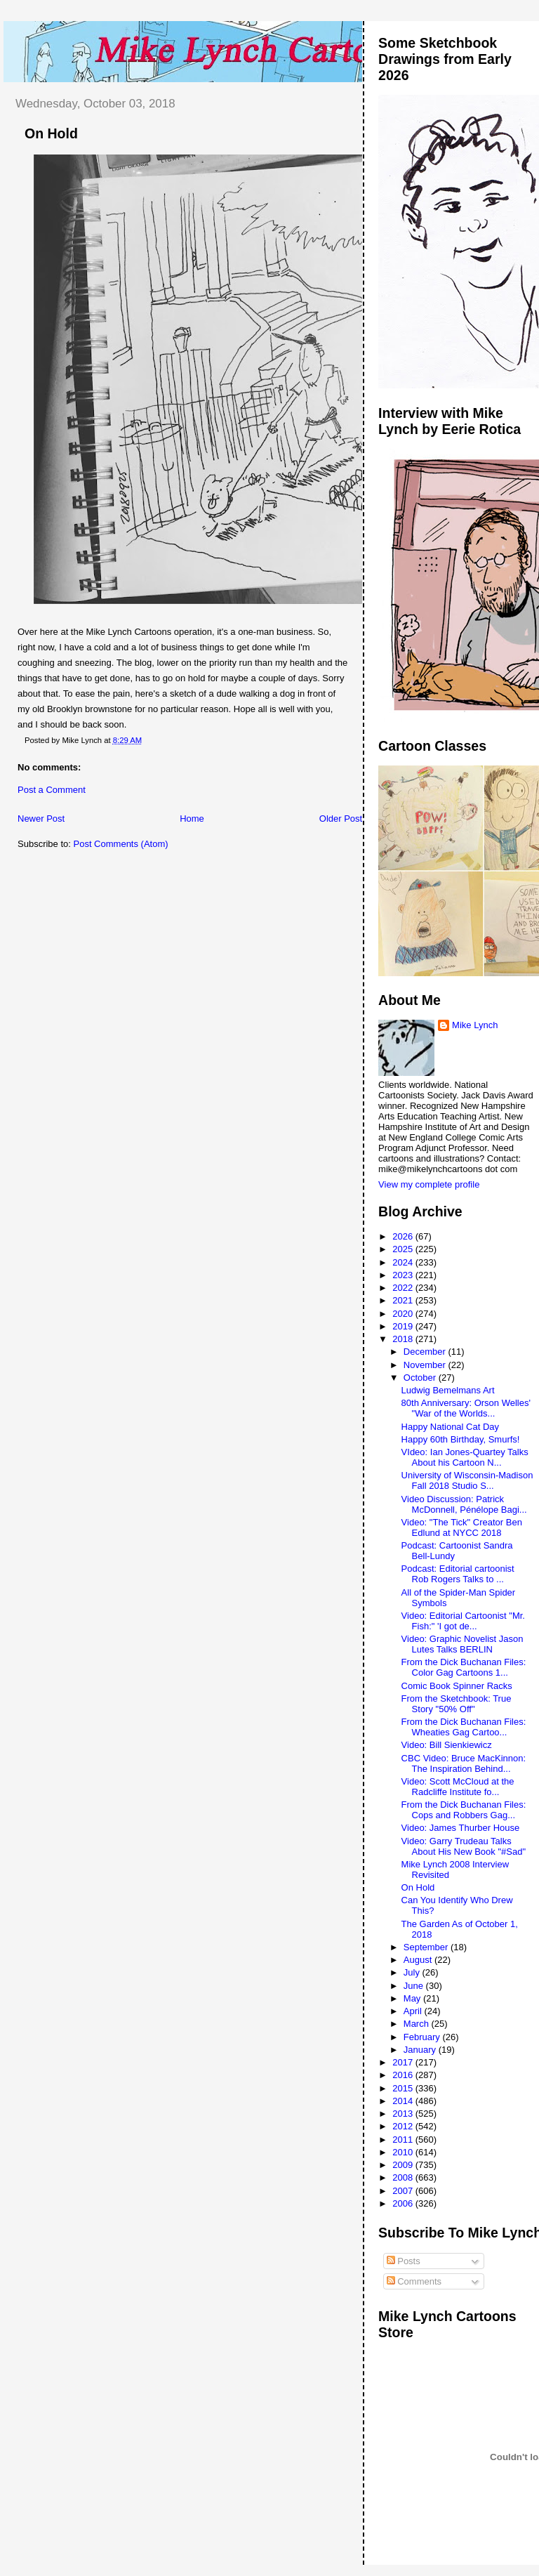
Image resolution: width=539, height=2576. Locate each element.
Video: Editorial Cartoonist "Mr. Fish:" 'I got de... (463, 1620)
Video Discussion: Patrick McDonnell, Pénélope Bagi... (464, 1504)
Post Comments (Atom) (121, 844)
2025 (403, 1249)
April (414, 2011)
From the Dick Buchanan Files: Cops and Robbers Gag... (463, 1809)
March (418, 2023)
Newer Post (41, 818)
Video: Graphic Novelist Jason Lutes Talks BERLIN (462, 1644)
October (421, 1377)
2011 (403, 2139)
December (426, 1351)
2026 (403, 1236)
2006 (403, 2203)
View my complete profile (428, 1184)
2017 (403, 2062)
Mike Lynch (475, 1025)
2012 (403, 2126)
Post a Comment (52, 789)
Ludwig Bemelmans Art (448, 1390)
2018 (403, 1339)
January (421, 2049)
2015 (403, 2088)
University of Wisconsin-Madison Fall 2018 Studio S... (467, 1480)
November (426, 1365)
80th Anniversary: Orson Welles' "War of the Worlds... (466, 1408)
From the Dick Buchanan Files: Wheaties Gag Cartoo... (463, 1726)
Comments (414, 2281)
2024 (403, 1262)
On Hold (51, 133)
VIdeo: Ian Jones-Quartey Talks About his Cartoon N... (464, 1457)
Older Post (340, 818)
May (413, 1998)
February (423, 2037)
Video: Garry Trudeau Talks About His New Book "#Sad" (463, 1846)
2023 (403, 1275)
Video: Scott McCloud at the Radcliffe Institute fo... (457, 1786)
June (415, 1985)
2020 (403, 1313)
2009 (403, 2165)
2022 (403, 1287)
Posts (403, 2261)
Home (192, 818)
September (427, 1947)
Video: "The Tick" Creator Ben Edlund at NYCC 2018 (461, 1527)
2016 (403, 2075)
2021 (403, 1300)
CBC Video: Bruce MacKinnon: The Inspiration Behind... (463, 1763)
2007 (403, 2191)
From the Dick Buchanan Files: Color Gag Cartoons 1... (463, 1667)
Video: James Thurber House (460, 1827)
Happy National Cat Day (450, 1426)
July (413, 1972)
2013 (403, 2113)
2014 (403, 2101)
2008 (403, 2177)
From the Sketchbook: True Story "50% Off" (456, 1703)
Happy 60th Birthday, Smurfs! (460, 1439)
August (419, 1959)
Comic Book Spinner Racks (456, 1686)
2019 (403, 1326)
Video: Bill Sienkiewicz (446, 1745)
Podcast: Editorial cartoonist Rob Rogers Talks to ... (457, 1573)
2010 (403, 2152)
